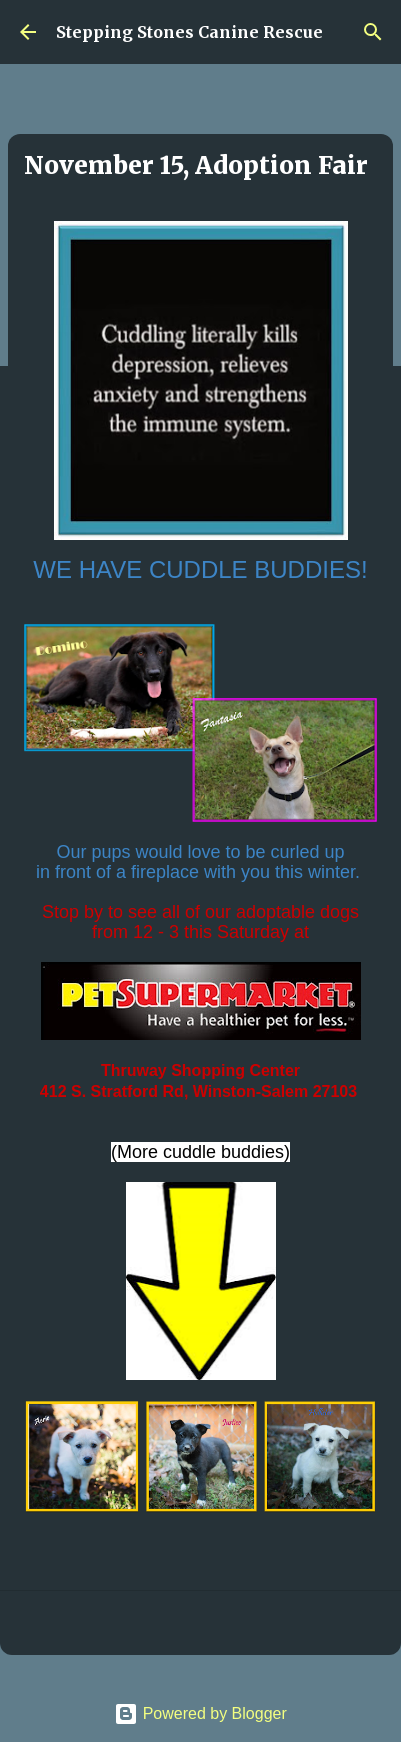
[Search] (373, 32)
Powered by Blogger (200, 1713)
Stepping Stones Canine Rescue (189, 32)
